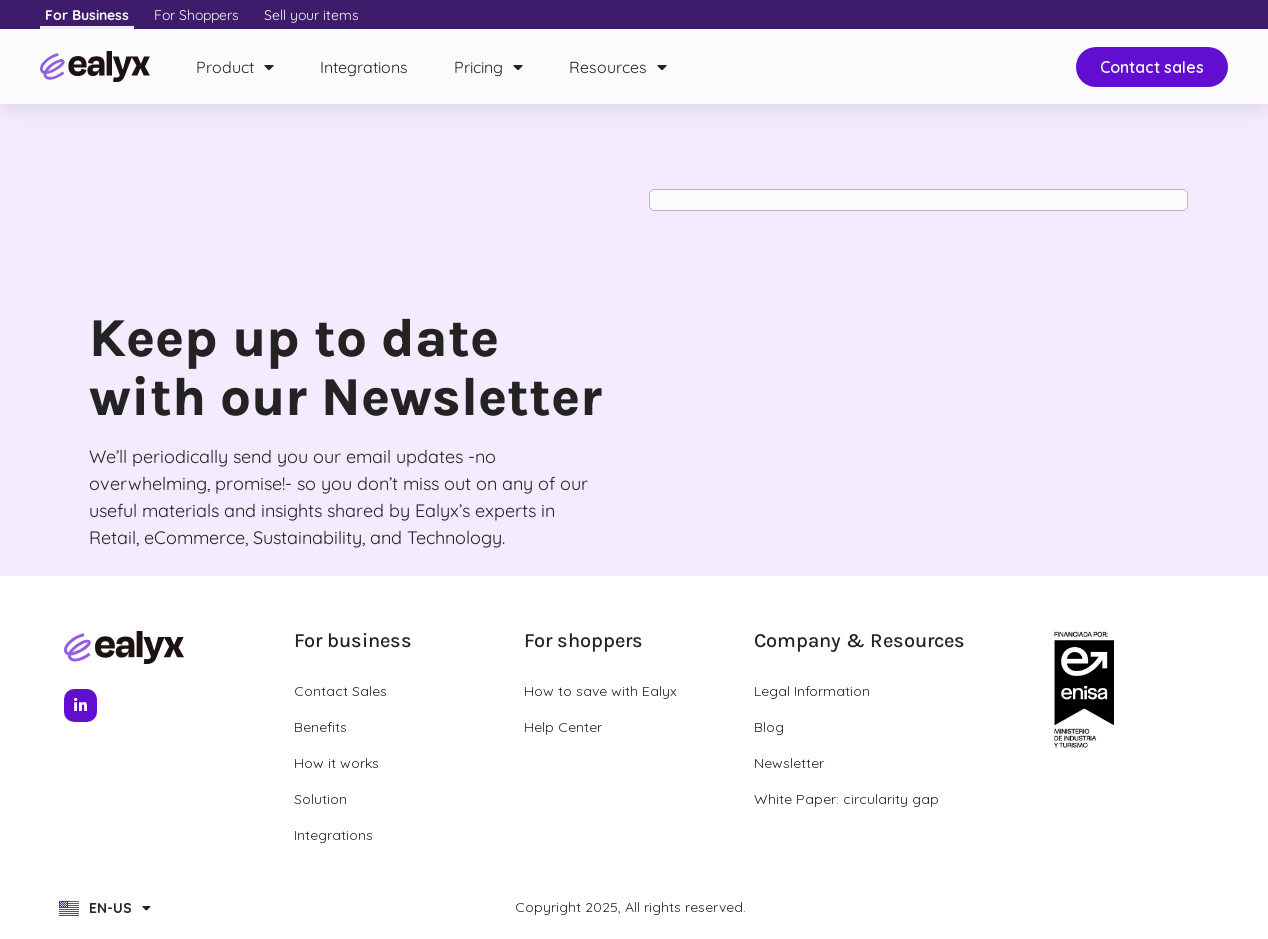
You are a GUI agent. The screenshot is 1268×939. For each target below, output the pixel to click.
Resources (618, 67)
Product (235, 67)
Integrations (364, 67)
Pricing (488, 67)
